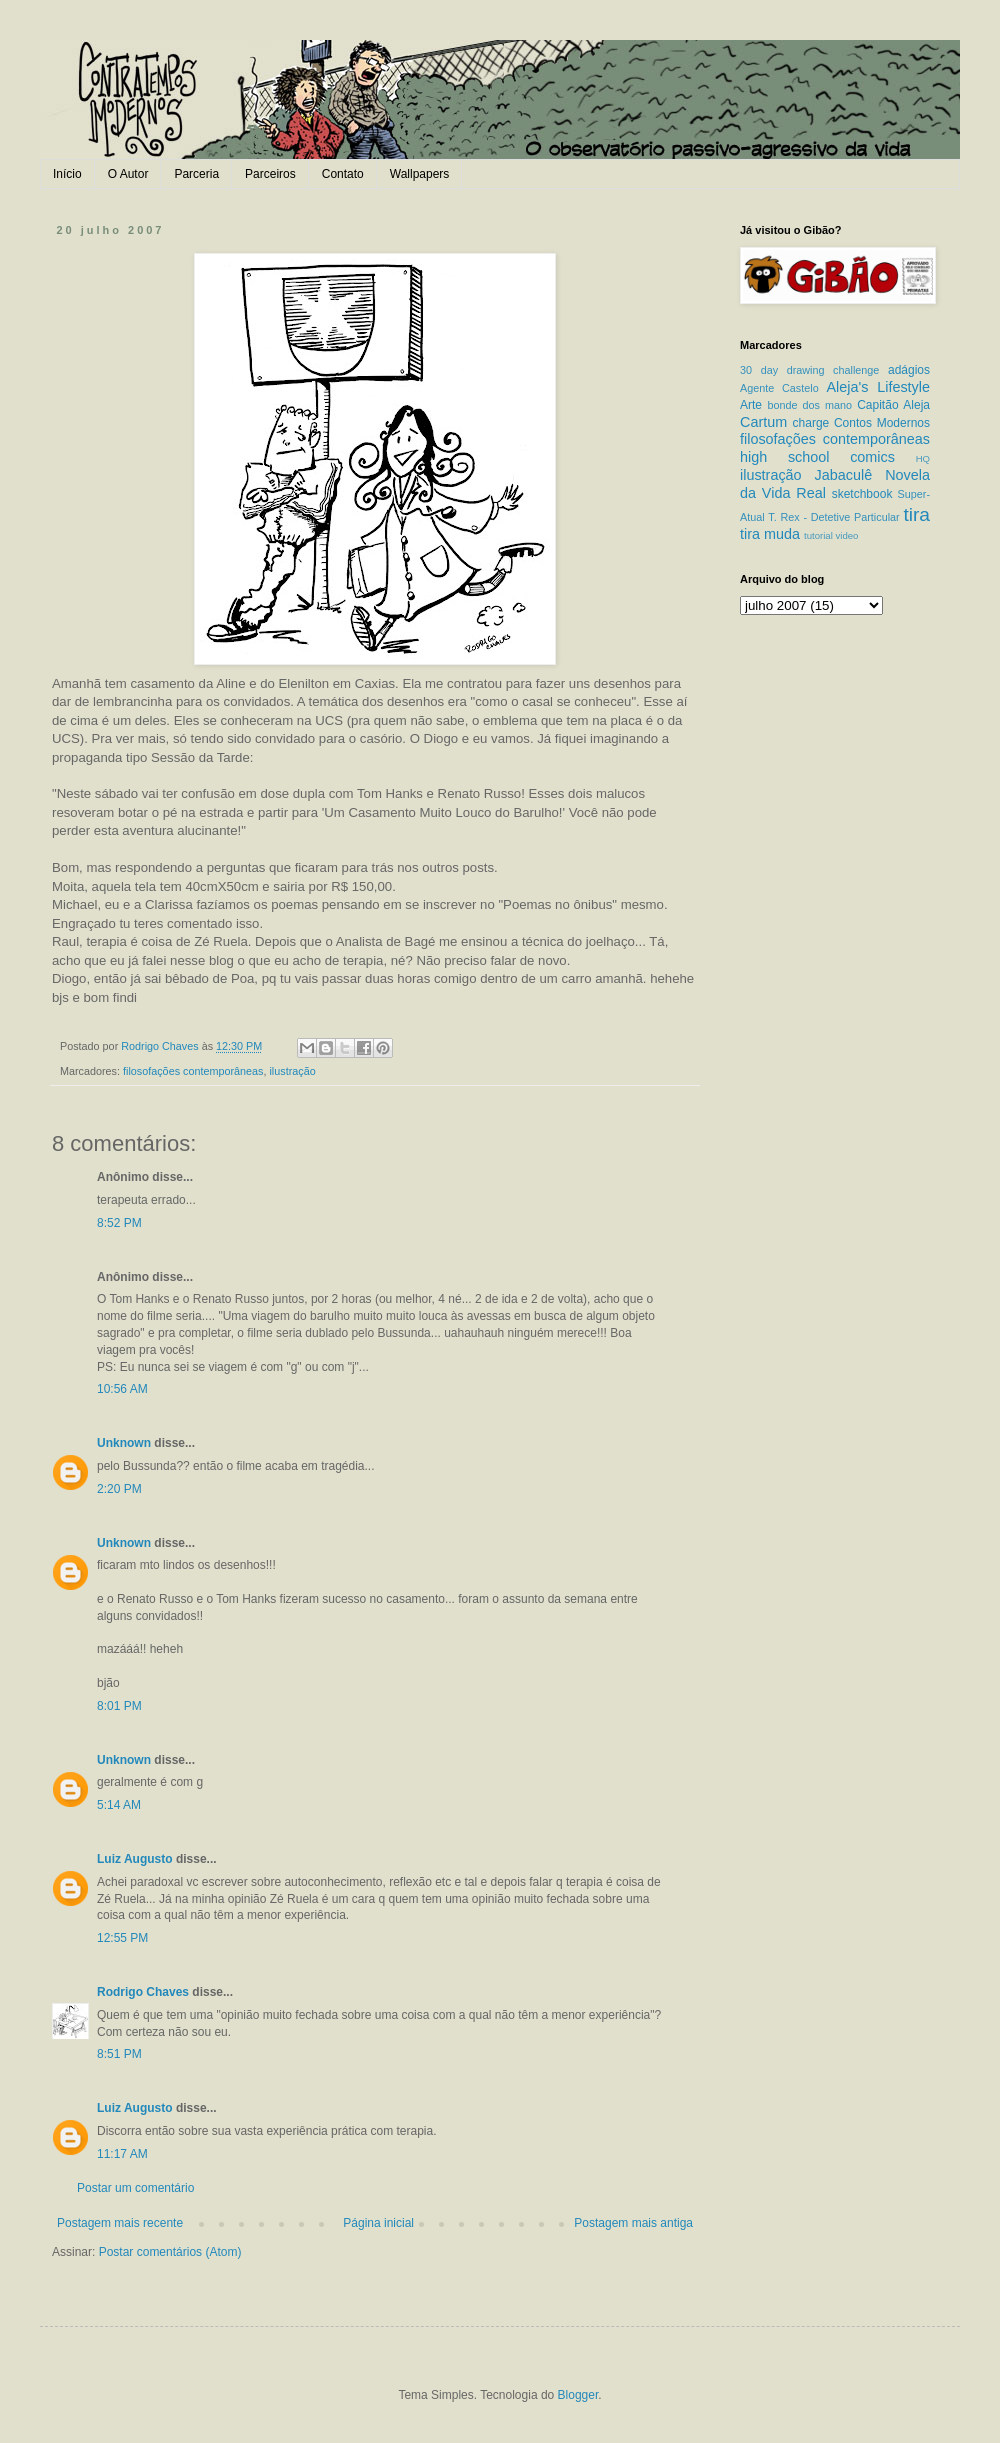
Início (67, 174)
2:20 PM (119, 1489)
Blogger (578, 2395)
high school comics (817, 457)
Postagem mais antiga (633, 2223)
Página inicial (378, 2223)
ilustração (292, 1071)
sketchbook (862, 494)
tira (916, 514)
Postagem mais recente (120, 2223)
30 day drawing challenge (809, 370)
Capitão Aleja (893, 405)
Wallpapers (420, 174)
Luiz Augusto (135, 1859)
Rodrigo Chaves (143, 1992)
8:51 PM (119, 2054)
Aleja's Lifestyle (878, 387)
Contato (343, 174)
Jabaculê (844, 475)
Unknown (124, 1443)
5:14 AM (119, 1805)
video (846, 535)
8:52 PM (119, 1223)
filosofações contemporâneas (193, 1071)
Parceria (196, 174)
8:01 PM (119, 1706)
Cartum (763, 422)
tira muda (770, 534)
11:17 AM (122, 2154)
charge (811, 423)
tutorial (818, 535)
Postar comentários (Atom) (170, 2252)
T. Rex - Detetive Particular (833, 517)
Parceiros (270, 174)
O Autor (128, 174)
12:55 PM (122, 1938)
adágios (909, 370)
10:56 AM (122, 1389)
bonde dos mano (809, 405)
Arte (751, 405)
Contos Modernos (882, 423)
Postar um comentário (135, 2188)
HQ (923, 458)
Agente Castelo (779, 388)
